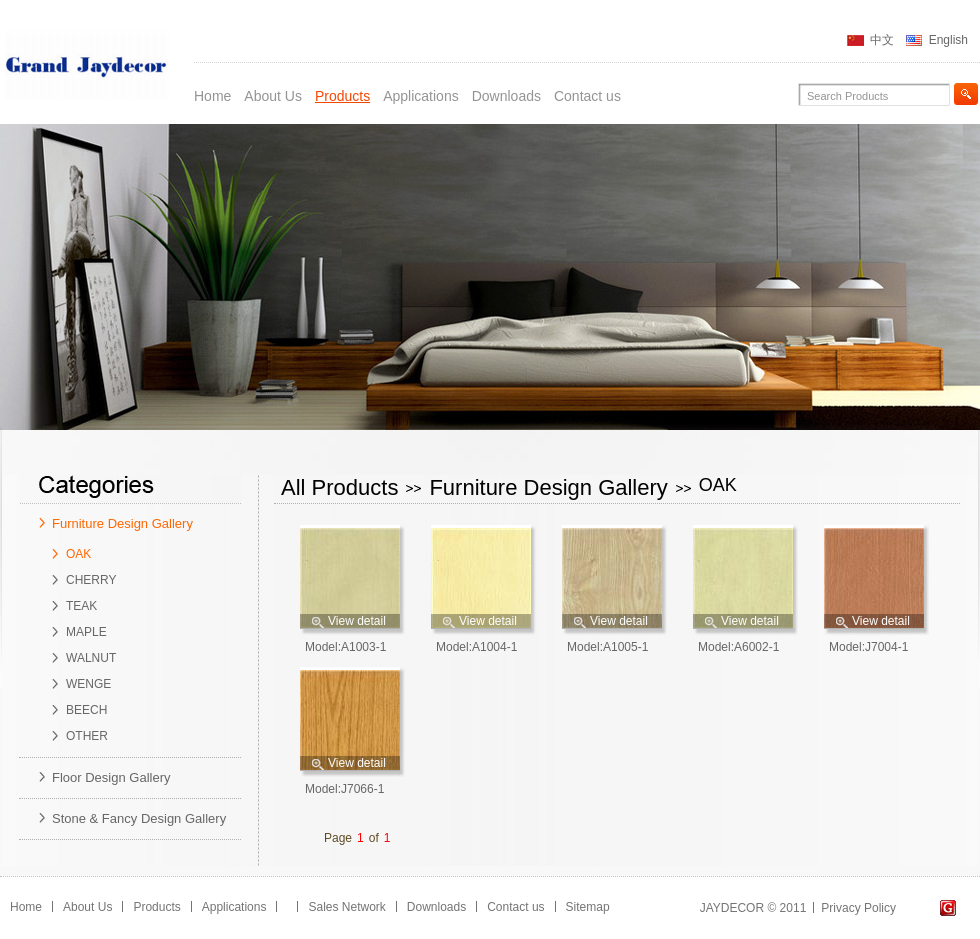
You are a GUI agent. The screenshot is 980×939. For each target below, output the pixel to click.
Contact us (587, 96)
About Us (273, 96)
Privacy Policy (858, 908)
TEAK (81, 606)
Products (342, 96)
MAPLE (86, 632)
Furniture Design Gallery (122, 523)
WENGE (88, 684)
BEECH (86, 710)
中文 (882, 40)
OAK (78, 554)
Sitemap (588, 907)
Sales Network (346, 907)
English (948, 40)
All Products (339, 487)
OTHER (87, 736)
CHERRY (91, 580)
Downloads (506, 96)
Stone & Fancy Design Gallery (139, 818)
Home (212, 96)
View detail (357, 621)
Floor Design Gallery (111, 777)
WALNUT (91, 658)
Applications (421, 96)
